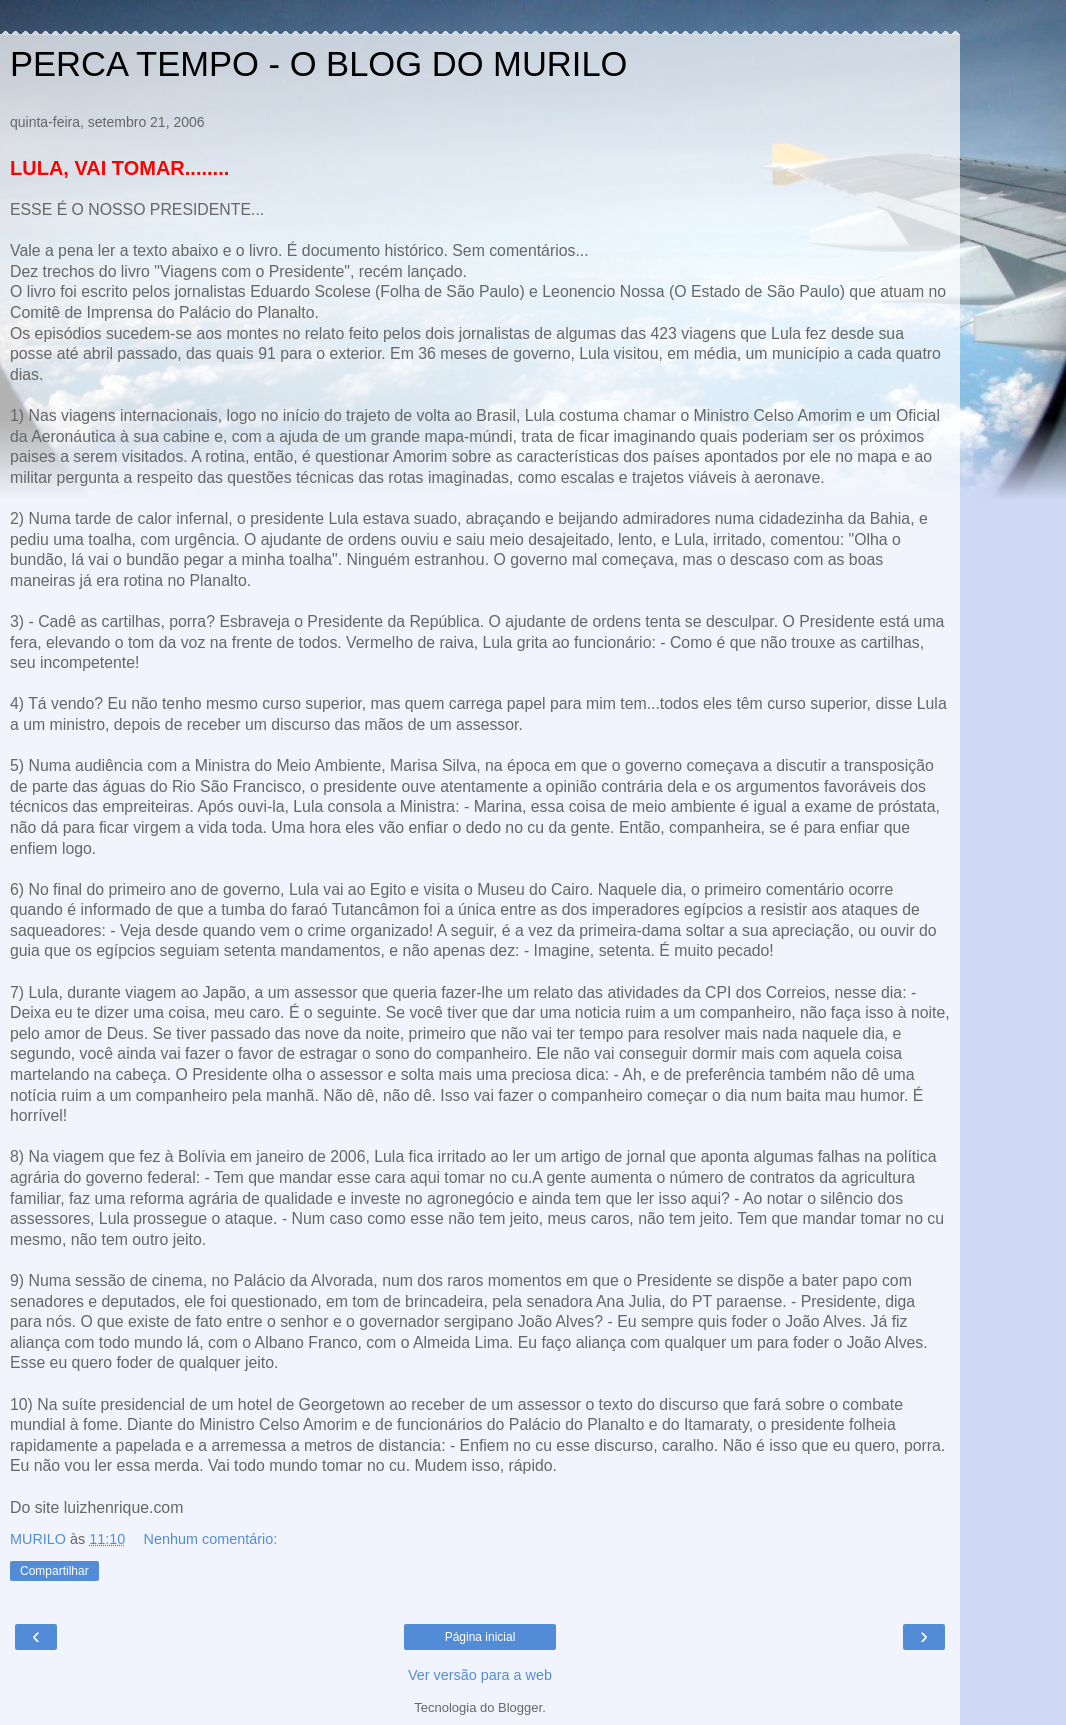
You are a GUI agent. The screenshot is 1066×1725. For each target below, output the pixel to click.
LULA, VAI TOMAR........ (119, 168)
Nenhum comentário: (211, 1539)
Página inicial (480, 1637)
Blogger (520, 1707)
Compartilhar (54, 1571)
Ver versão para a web (480, 1675)
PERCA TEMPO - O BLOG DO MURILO (318, 64)
